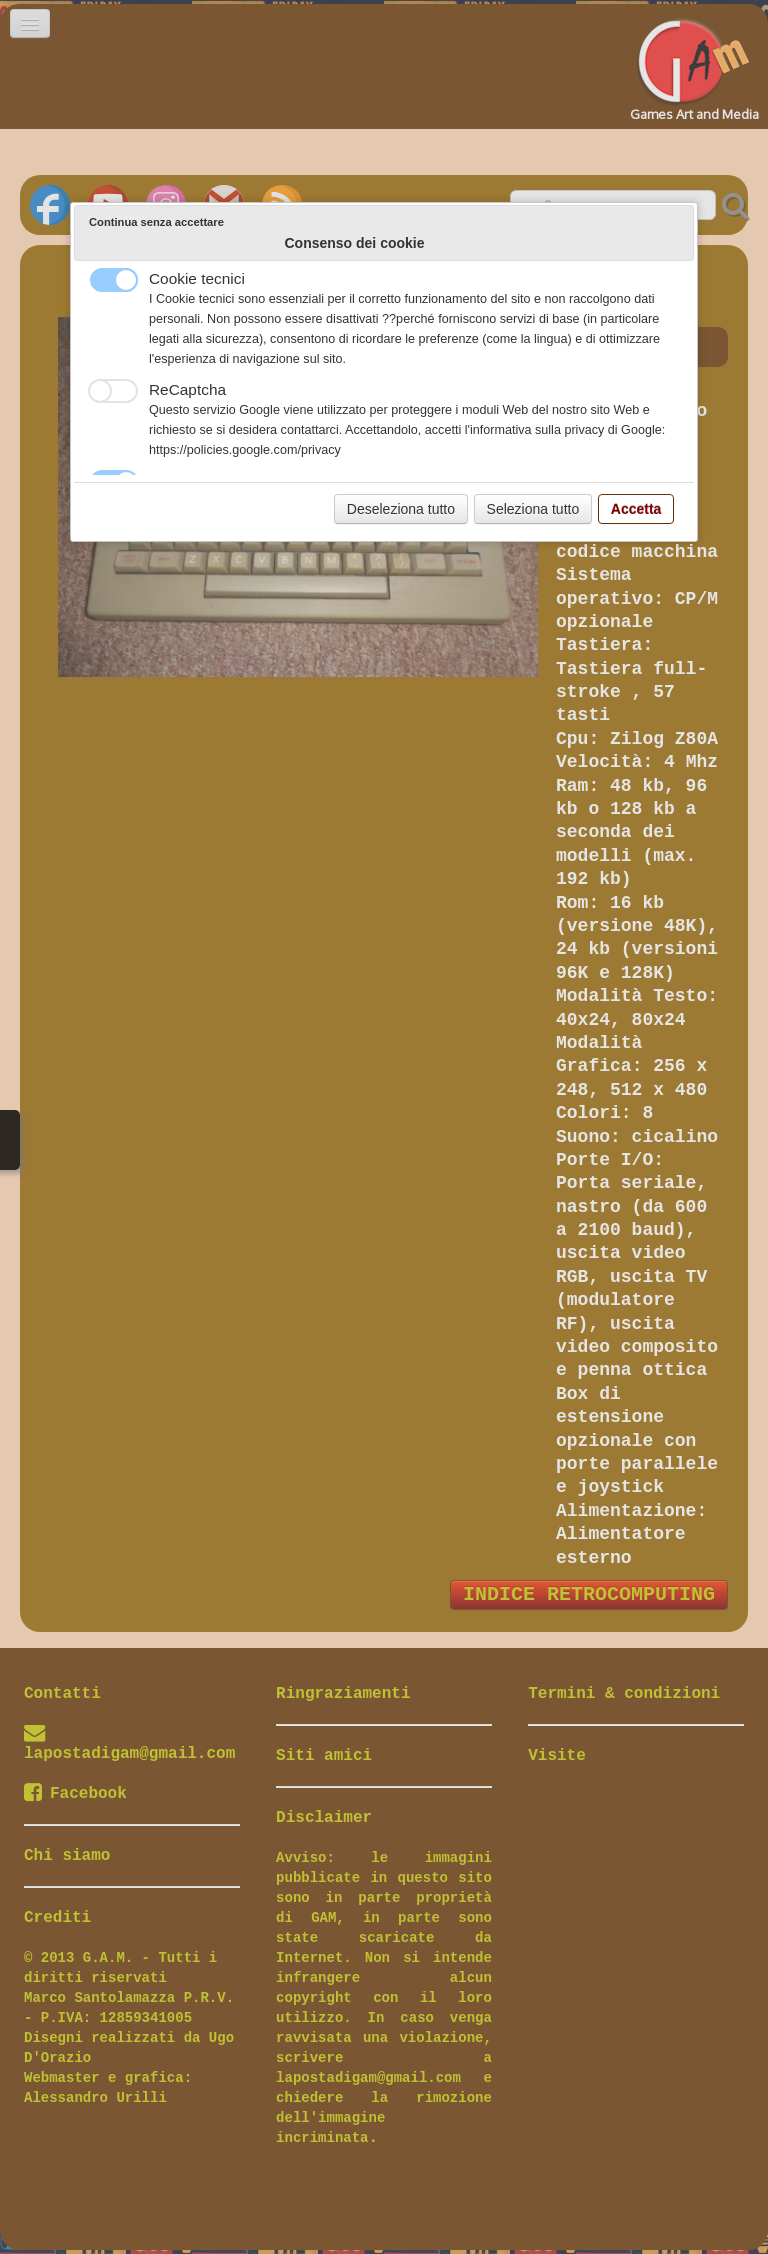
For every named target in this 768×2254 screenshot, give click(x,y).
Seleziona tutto (533, 509)
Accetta (636, 509)
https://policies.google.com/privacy (245, 450)
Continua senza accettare (156, 222)
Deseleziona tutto (401, 509)
